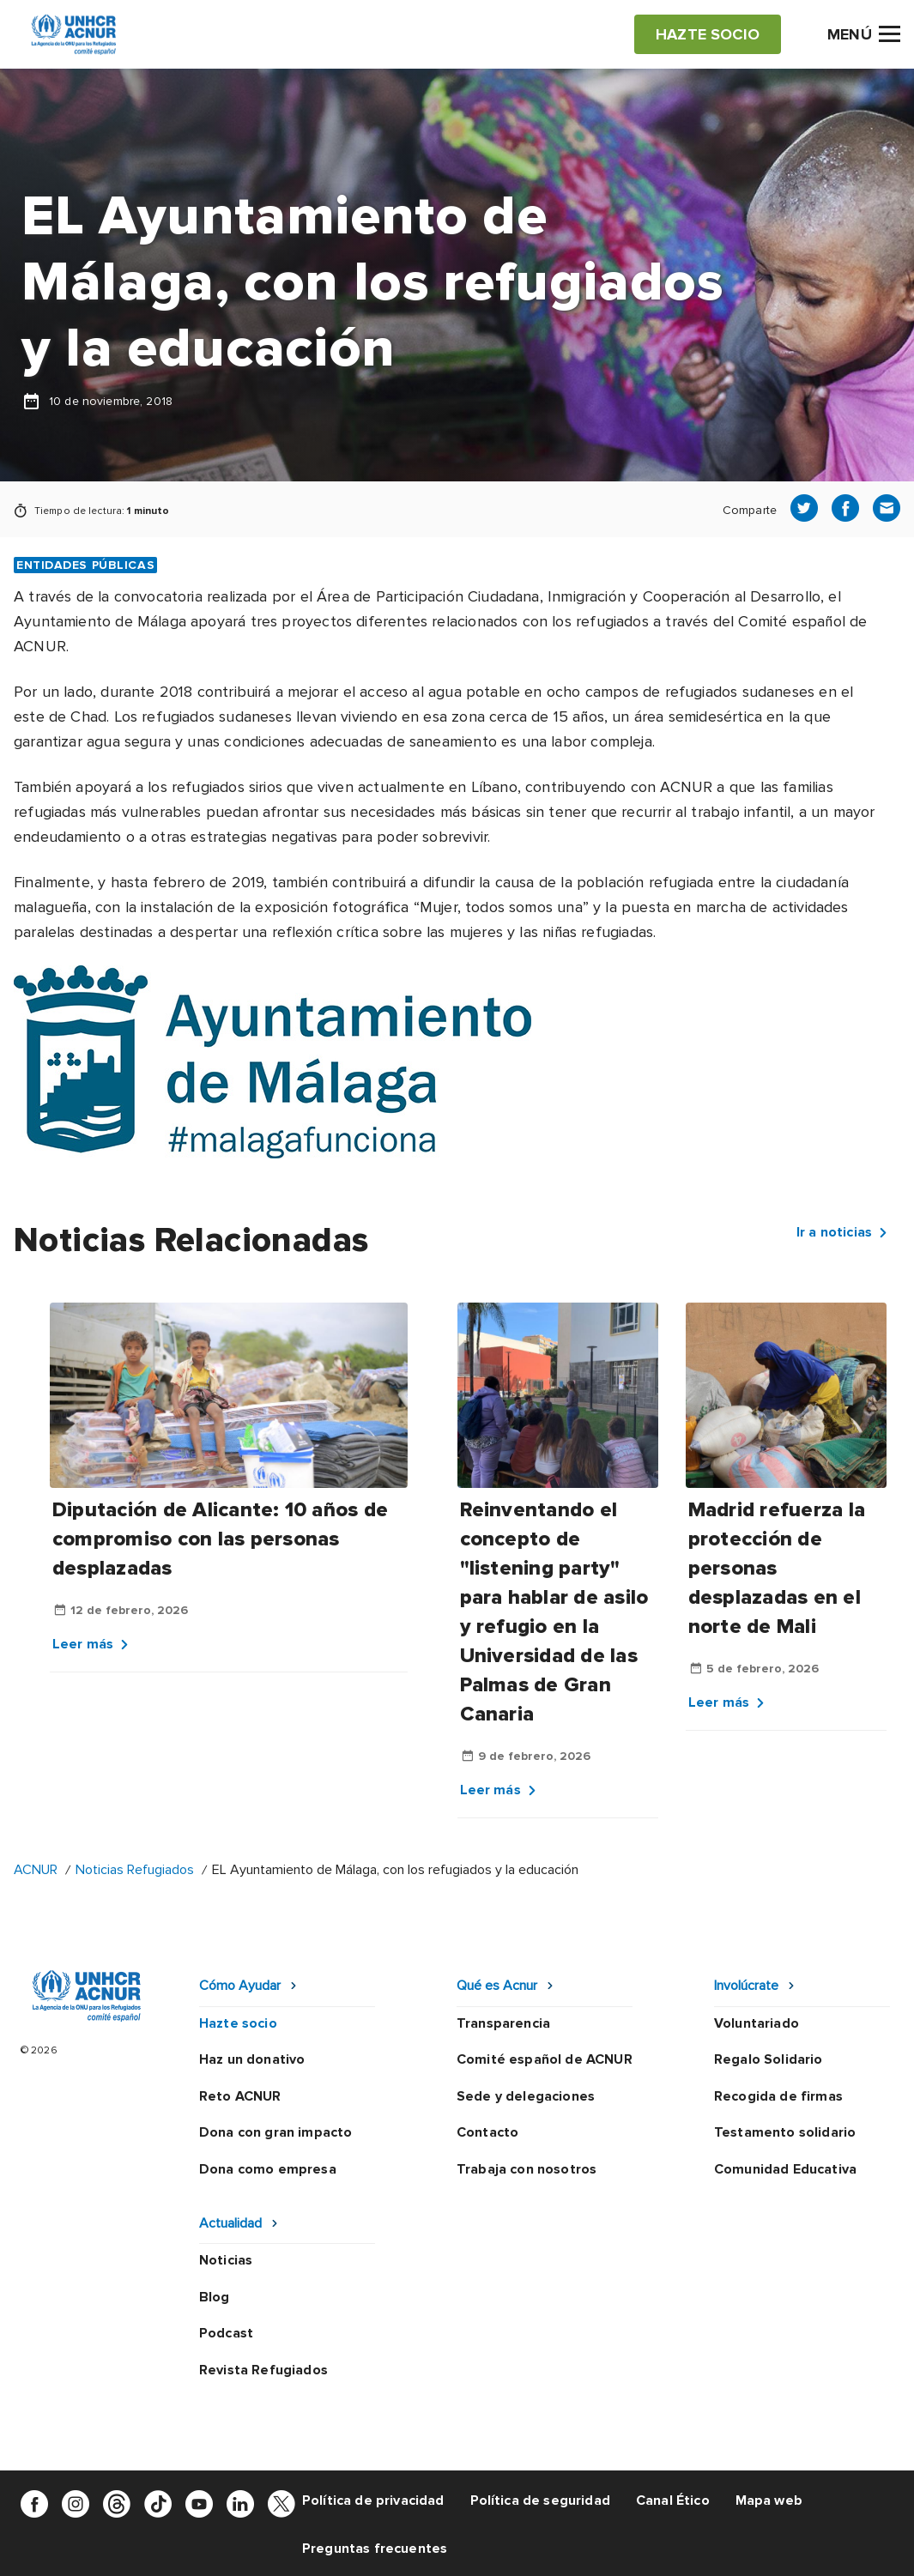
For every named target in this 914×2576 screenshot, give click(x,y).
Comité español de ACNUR (545, 2059)
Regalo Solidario (768, 2059)
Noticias (225, 2260)
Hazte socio (238, 2023)
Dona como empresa (267, 2169)
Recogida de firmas (778, 2096)
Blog (214, 2297)
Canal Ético (673, 2500)
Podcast (226, 2333)
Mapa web (768, 2500)
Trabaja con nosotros (526, 2169)
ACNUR (36, 1869)
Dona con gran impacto (275, 2132)
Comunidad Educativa (785, 2169)
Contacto (487, 2132)
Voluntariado (756, 2023)
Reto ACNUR (240, 2096)
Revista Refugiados (263, 2370)
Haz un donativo (252, 2059)
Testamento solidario (785, 2132)
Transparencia (503, 2023)
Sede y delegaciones (526, 2096)
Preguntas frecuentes (374, 2548)
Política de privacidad (373, 2500)
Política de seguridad (540, 2500)
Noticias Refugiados (135, 1869)
